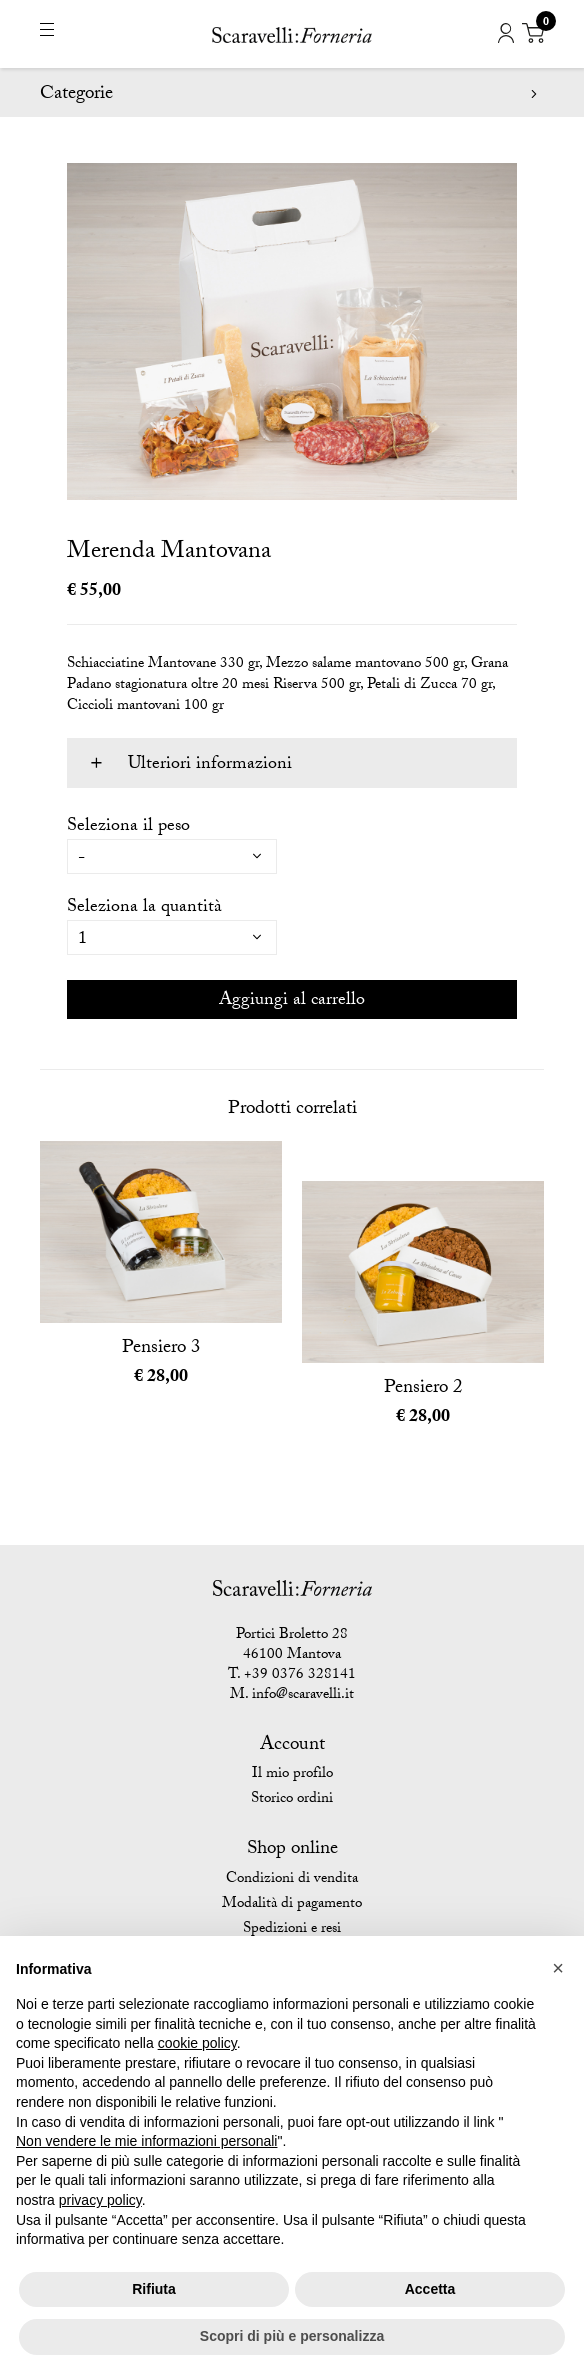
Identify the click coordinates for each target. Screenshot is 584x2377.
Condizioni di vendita (292, 1880)
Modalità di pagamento (292, 1905)
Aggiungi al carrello (292, 1001)
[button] (558, 1968)
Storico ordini (292, 1800)
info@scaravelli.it (303, 1696)
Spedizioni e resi (292, 1930)
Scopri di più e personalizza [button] (292, 2336)
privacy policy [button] (100, 2200)
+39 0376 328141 (300, 1676)
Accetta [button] (430, 2289)
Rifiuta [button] (154, 2289)
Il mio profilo (292, 1775)
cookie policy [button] (197, 2043)
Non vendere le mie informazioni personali (146, 2141)
